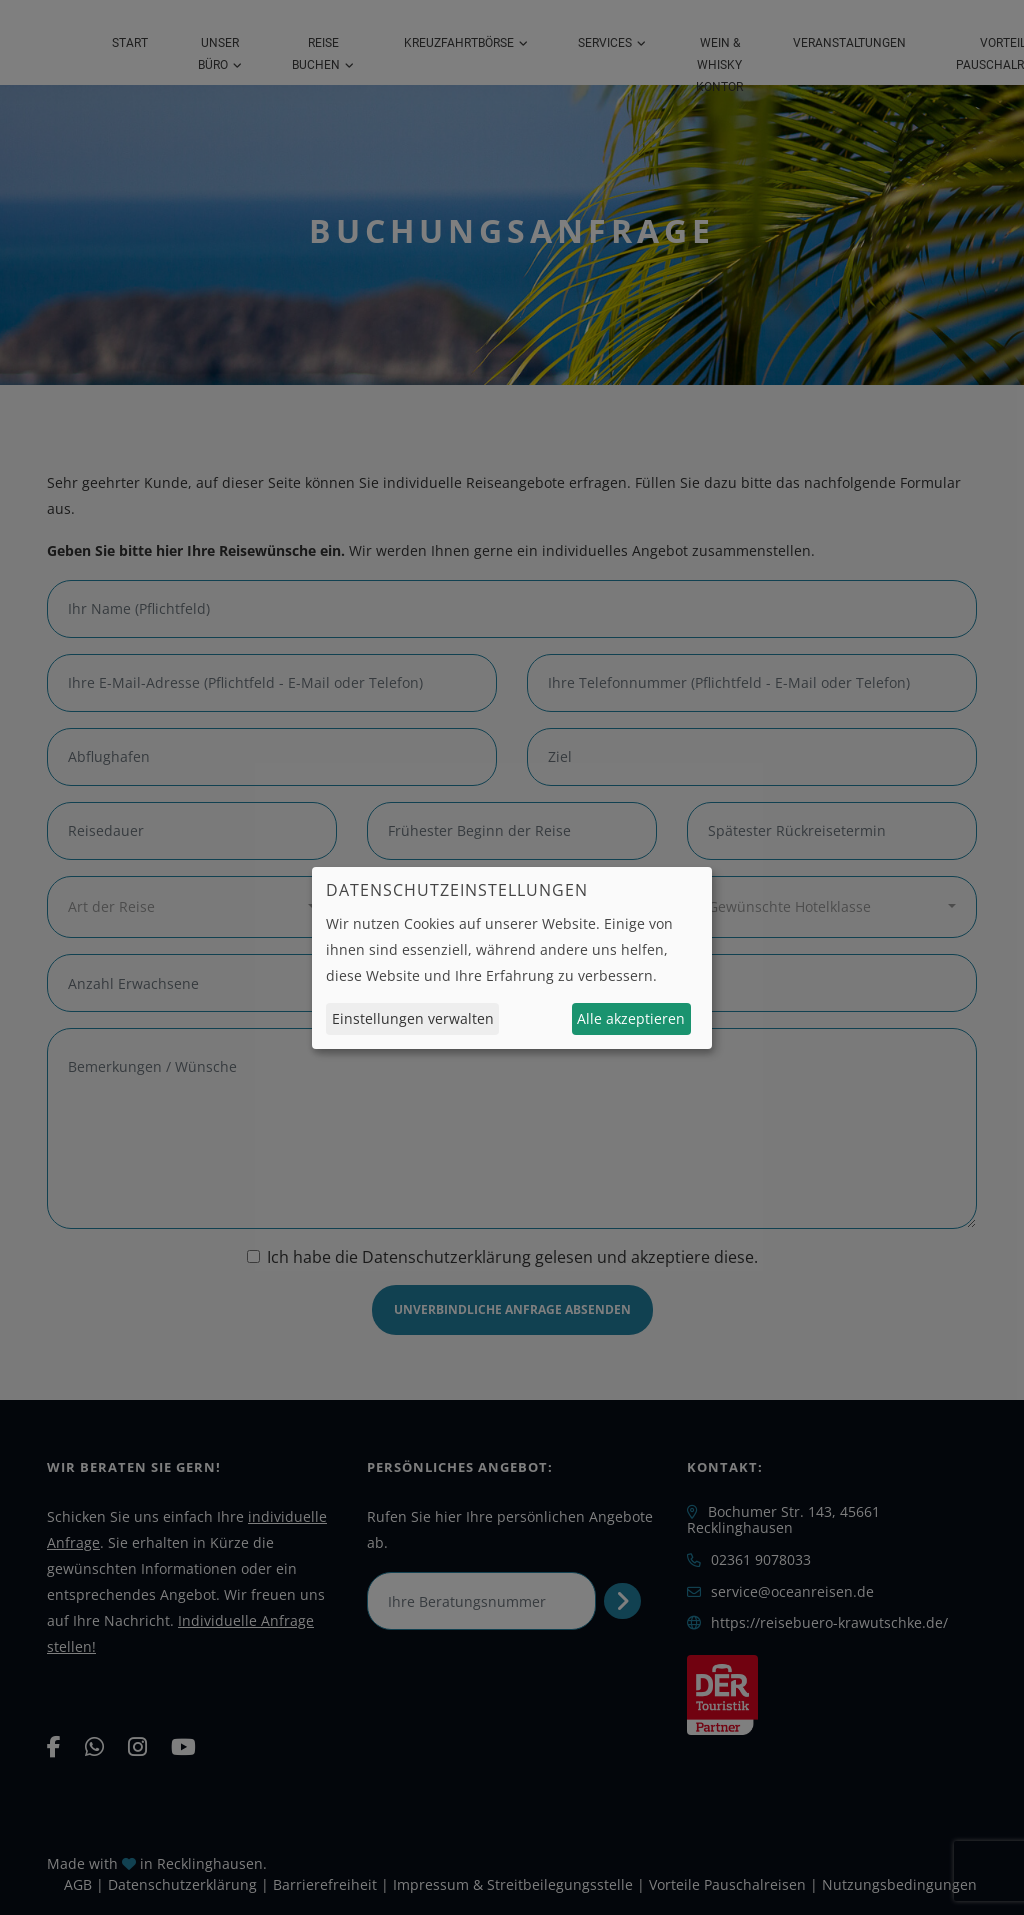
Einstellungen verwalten (413, 1018)
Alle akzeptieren (631, 1018)
